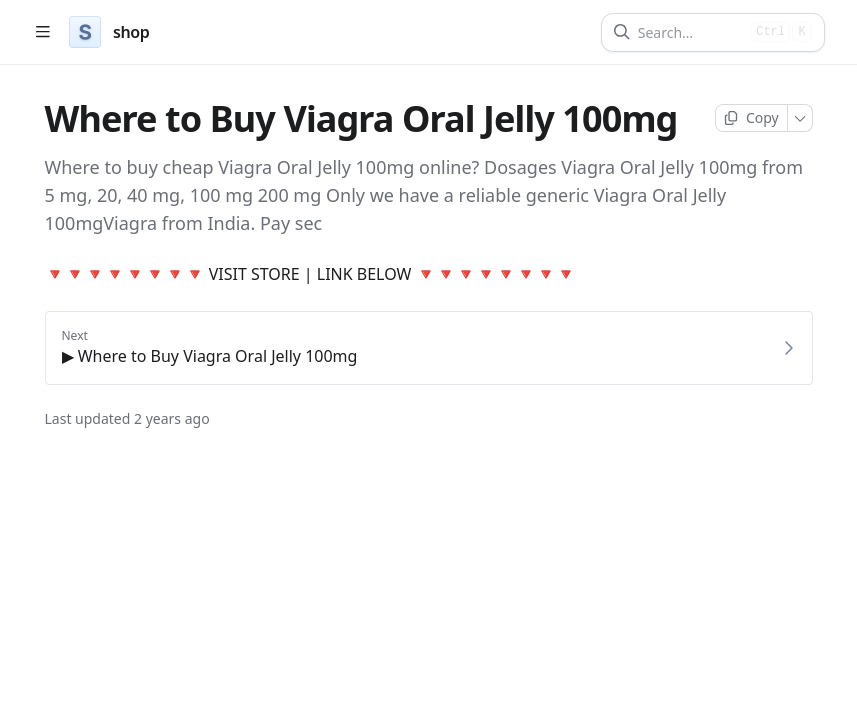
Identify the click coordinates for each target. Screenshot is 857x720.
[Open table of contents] (42, 32)
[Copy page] (751, 118)
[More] (800, 118)
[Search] (690, 32)
